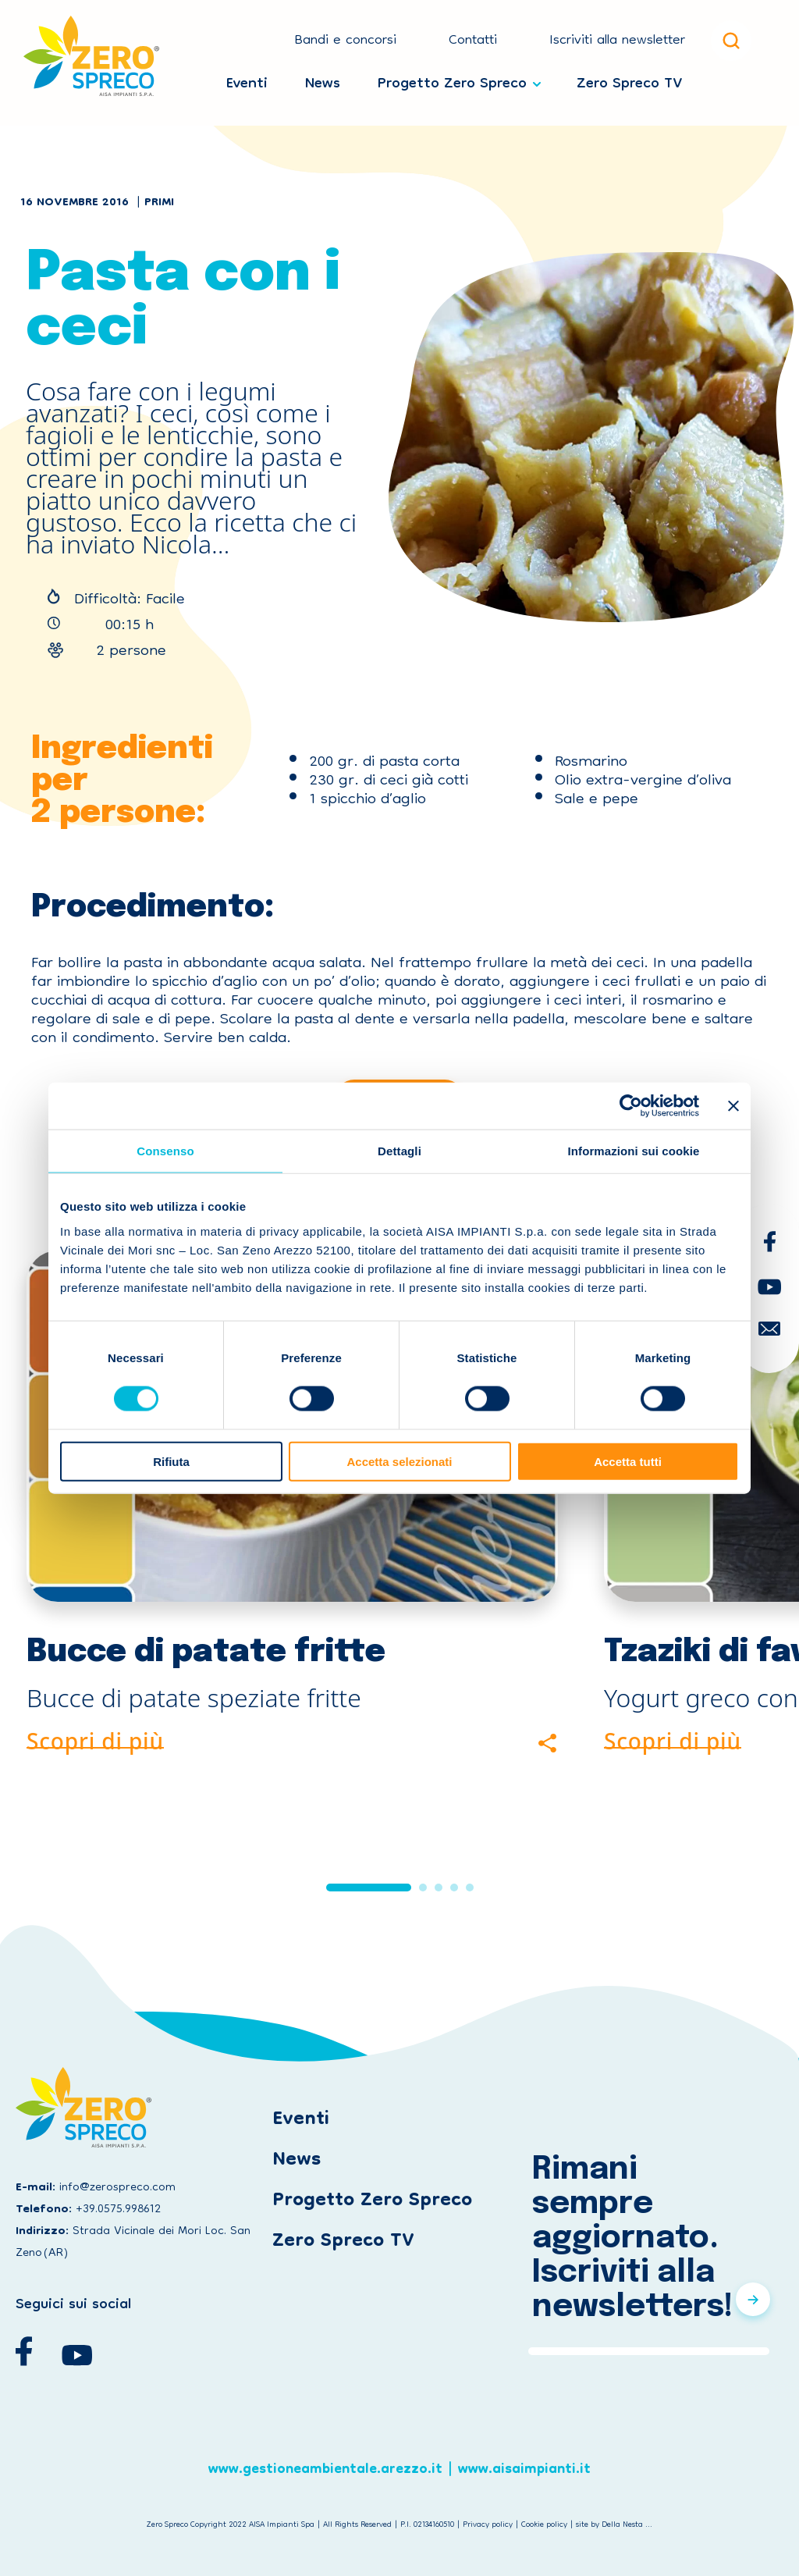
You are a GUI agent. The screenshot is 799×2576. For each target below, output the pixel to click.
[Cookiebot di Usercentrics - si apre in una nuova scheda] (631, 1106)
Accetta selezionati (399, 1461)
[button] (368, 1887)
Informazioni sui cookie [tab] (634, 1151)
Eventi (247, 80)
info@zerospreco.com (117, 2188)
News (322, 80)
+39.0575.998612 (118, 2210)
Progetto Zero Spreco (452, 80)
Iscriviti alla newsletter (617, 41)
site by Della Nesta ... (614, 2525)
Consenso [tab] (165, 1151)
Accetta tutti (628, 1461)
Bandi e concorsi (345, 41)
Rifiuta (171, 1461)
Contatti (473, 41)
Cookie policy (544, 2525)
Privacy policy (488, 2525)
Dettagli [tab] (399, 1151)
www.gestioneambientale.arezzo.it (325, 2476)
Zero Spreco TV (629, 80)
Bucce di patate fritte (206, 1652)
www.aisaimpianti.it (524, 2476)
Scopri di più (95, 1738)
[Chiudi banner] (733, 1106)
